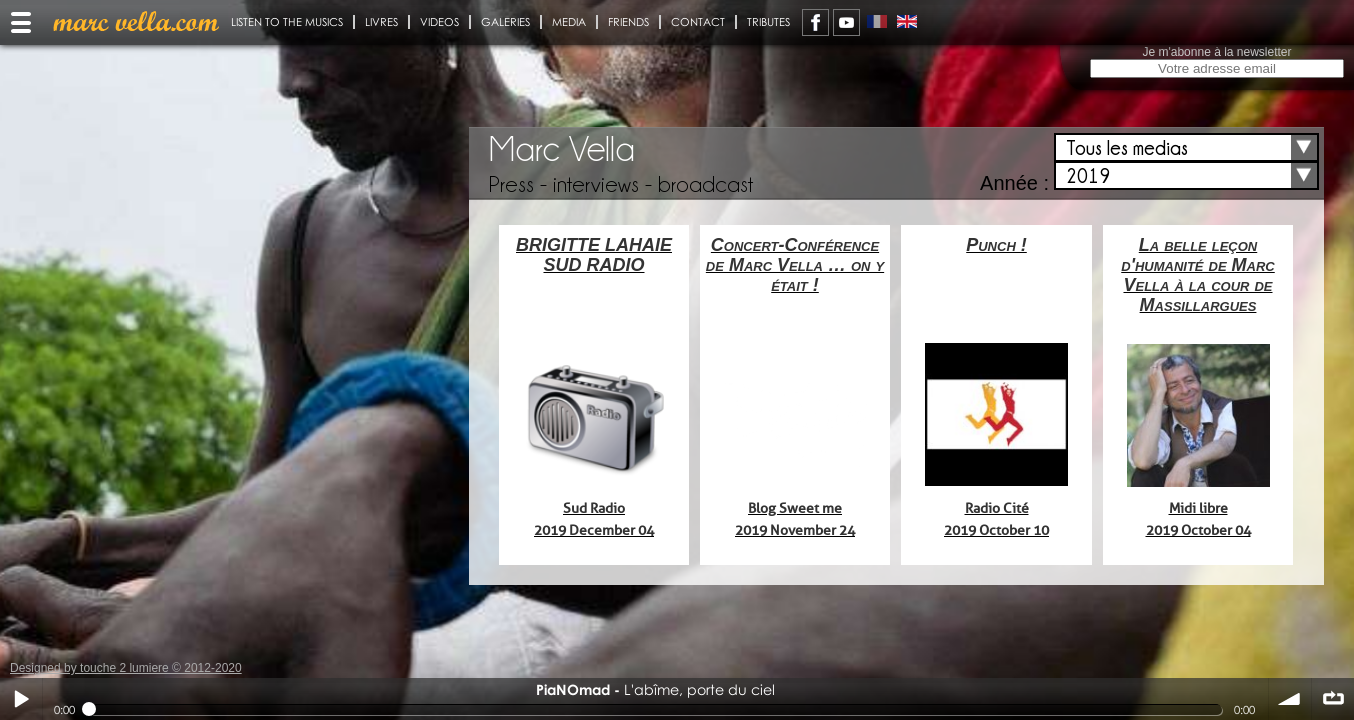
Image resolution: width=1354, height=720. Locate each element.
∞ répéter (1333, 699)
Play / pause (21, 699)
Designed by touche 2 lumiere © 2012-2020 (126, 668)
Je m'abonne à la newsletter (1216, 52)
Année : (1014, 183)
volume (1290, 699)
